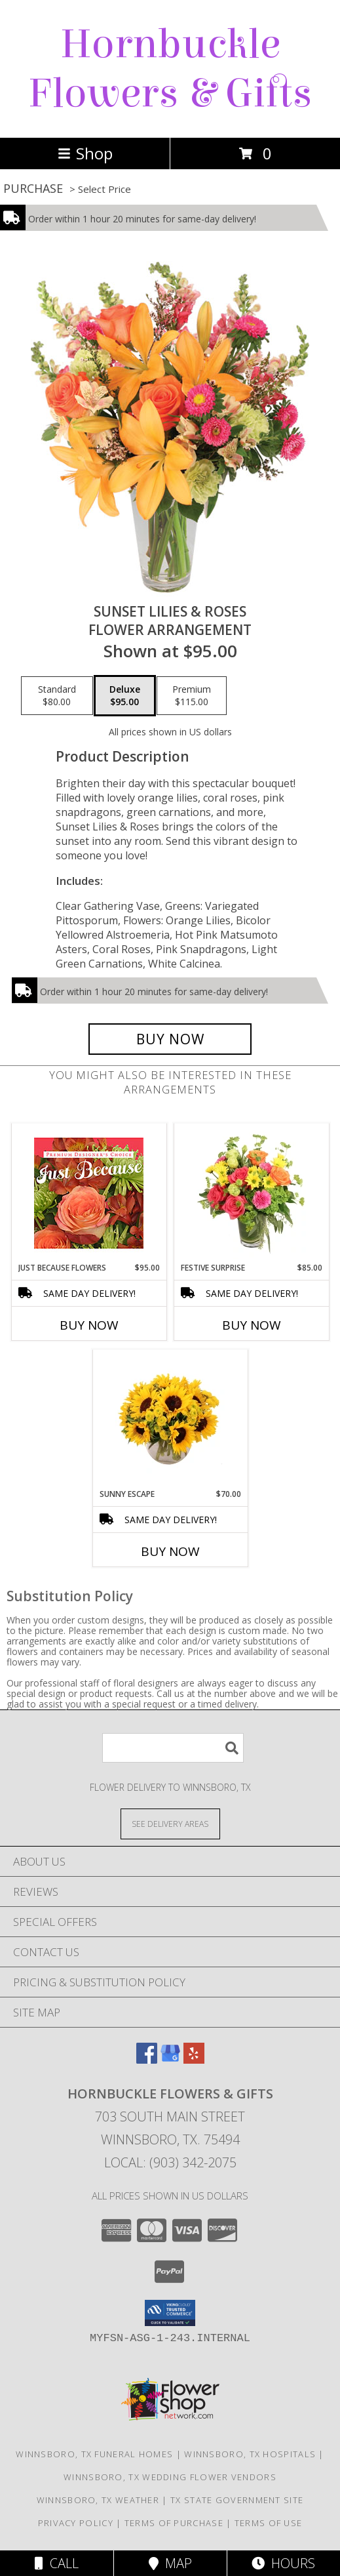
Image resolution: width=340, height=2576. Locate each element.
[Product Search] (173, 1748)
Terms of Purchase (173, 2523)
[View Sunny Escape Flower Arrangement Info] (170, 1419)
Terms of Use (269, 2523)
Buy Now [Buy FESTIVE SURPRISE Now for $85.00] (251, 1325)
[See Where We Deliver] (170, 1823)
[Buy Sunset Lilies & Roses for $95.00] (170, 1039)
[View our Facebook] (146, 2059)
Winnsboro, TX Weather (98, 2500)
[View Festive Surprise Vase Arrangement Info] (251, 1192)
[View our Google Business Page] (170, 2059)
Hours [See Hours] (283, 2563)
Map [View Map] (170, 2563)
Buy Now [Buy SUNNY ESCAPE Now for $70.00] (170, 1551)
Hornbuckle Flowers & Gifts (170, 69)
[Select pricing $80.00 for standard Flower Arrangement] (57, 696)
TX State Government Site (236, 2500)
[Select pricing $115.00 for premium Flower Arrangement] (191, 696)
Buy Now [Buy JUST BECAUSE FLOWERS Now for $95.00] (89, 1325)
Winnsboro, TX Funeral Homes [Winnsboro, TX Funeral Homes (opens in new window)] (94, 2454)
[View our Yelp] (193, 2059)
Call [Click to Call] (57, 2563)
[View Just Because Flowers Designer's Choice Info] (88, 1192)
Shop (85, 153)
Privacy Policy (75, 2523)
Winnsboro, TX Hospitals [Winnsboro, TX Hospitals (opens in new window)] (250, 2454)
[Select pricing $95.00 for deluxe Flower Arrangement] (125, 696)
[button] (170, 2313)
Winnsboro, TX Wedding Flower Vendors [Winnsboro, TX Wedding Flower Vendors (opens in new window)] (170, 2477)
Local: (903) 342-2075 (170, 2162)
